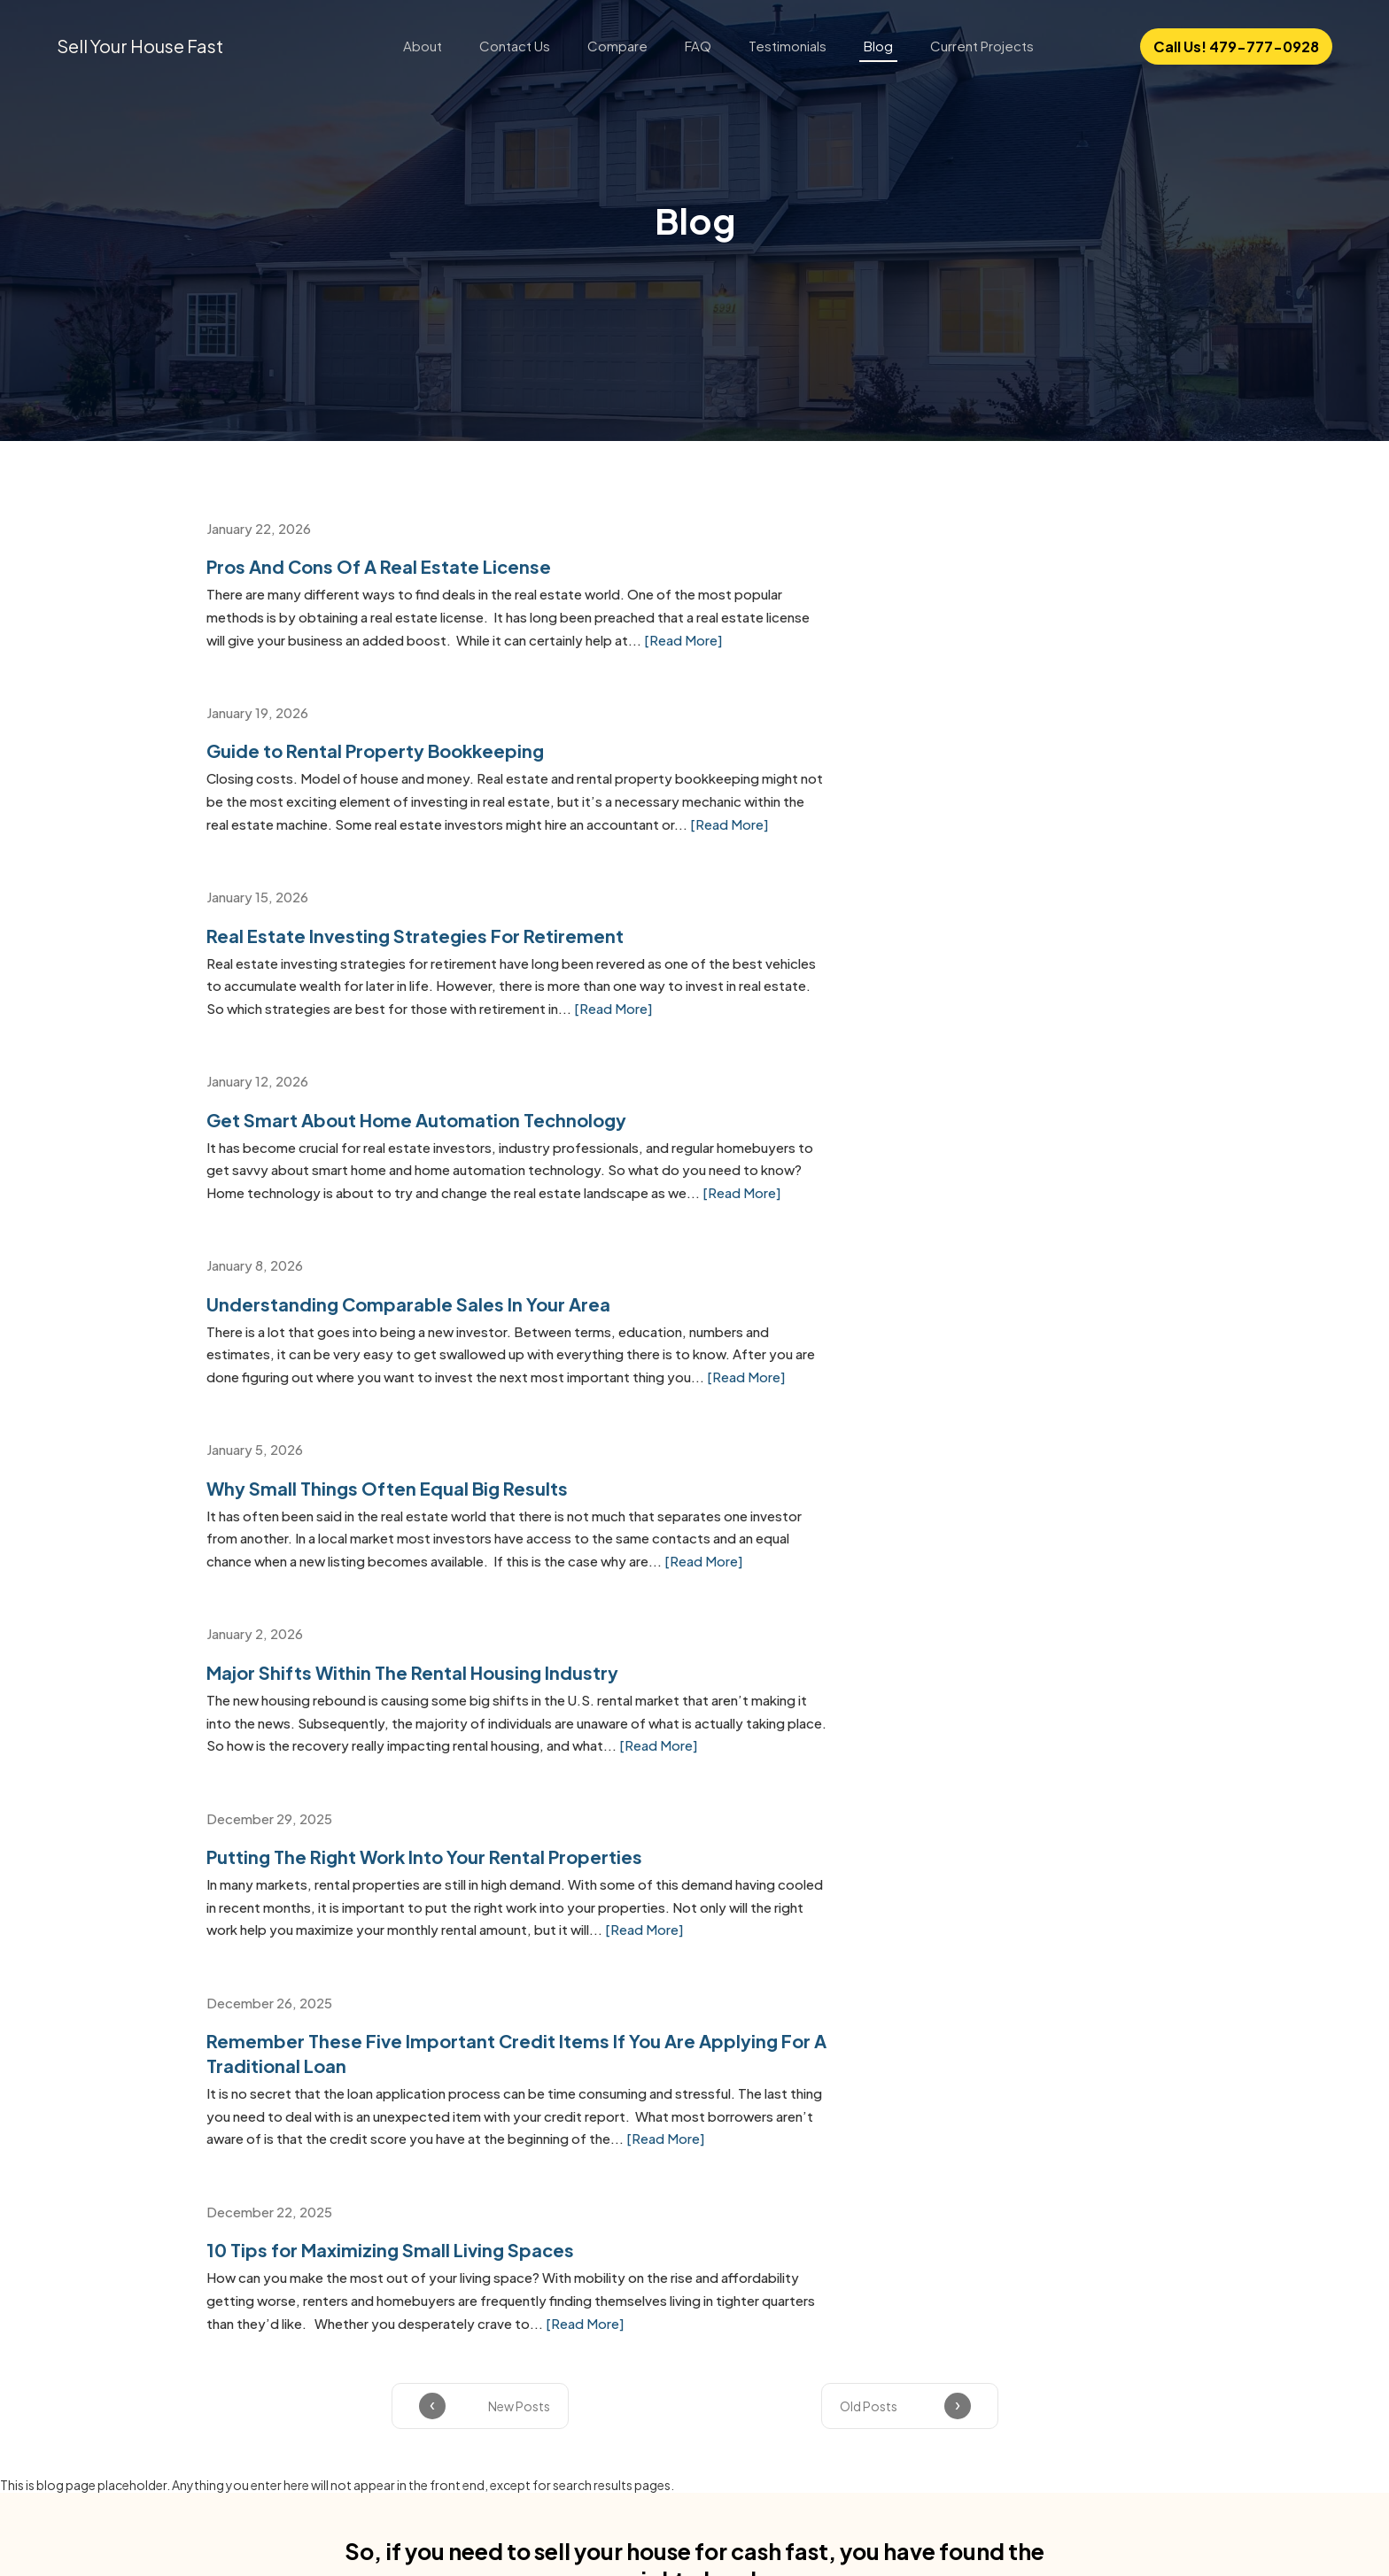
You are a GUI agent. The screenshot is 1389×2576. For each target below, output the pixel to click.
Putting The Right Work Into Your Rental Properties (927, 1194)
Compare (617, 45)
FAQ (698, 45)
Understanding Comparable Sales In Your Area (407, 969)
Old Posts (868, 1593)
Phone (852, 1923)
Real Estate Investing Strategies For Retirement (413, 767)
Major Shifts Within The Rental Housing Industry (411, 1194)
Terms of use (745, 2530)
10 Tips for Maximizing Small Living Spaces (893, 1396)
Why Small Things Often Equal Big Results (890, 969)
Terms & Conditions (480, 2001)
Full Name (356, 1923)
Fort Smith (238, 2274)
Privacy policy (645, 2530)
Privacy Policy (597, 2001)
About (422, 45)
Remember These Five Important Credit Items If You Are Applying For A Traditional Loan (432, 1408)
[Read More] (481, 661)
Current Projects (982, 45)
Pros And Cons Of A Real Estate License (377, 565)
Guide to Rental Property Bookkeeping (878, 565)
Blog (878, 45)
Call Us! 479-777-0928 (1236, 46)
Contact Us (514, 45)
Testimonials (787, 45)
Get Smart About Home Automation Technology (919, 767)
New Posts (519, 1593)
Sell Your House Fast (140, 46)
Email (597, 1923)
